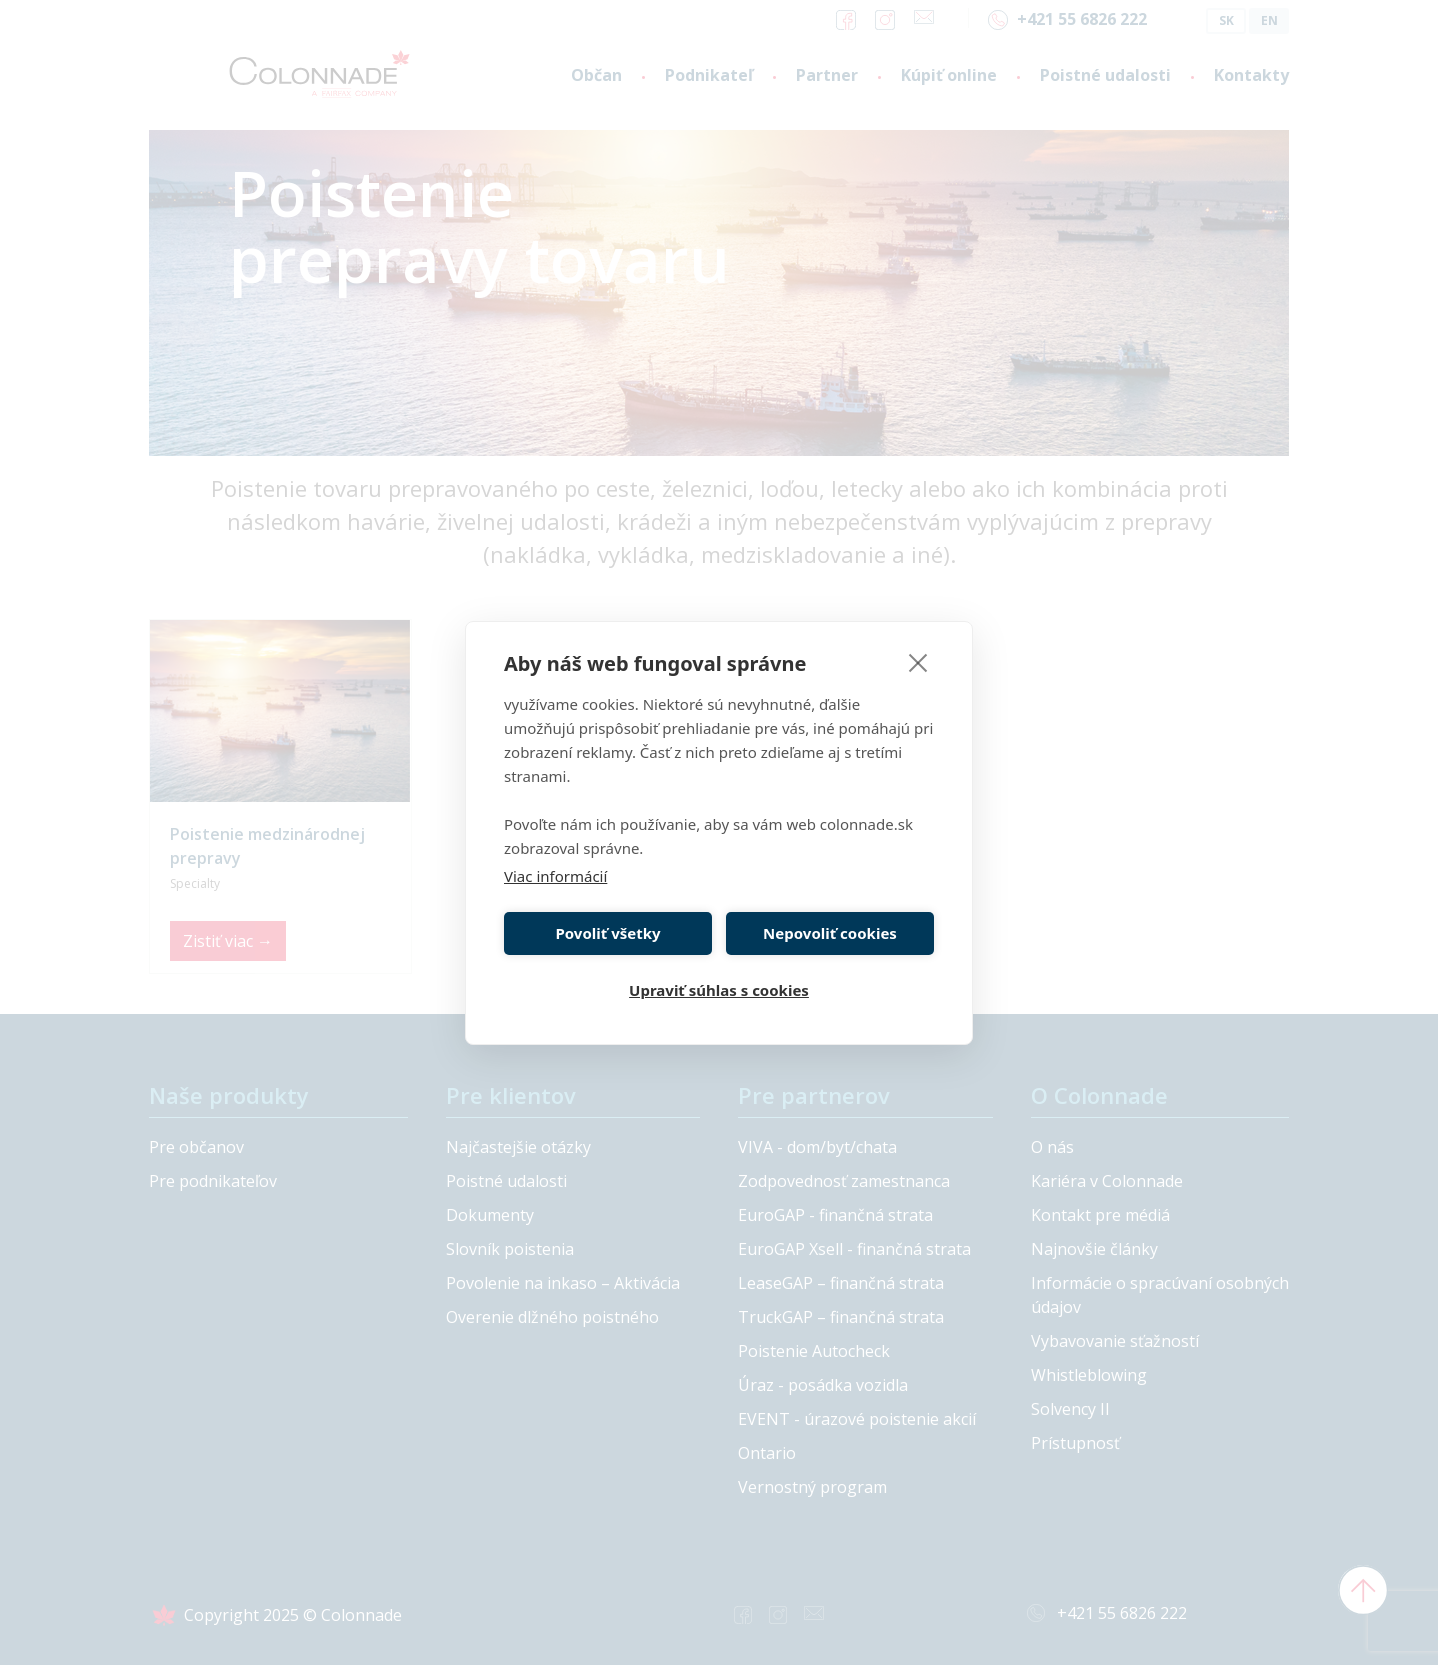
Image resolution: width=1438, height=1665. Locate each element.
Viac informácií (555, 876)
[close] (918, 662)
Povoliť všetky (607, 933)
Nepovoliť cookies (830, 933)
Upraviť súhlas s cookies (719, 990)
